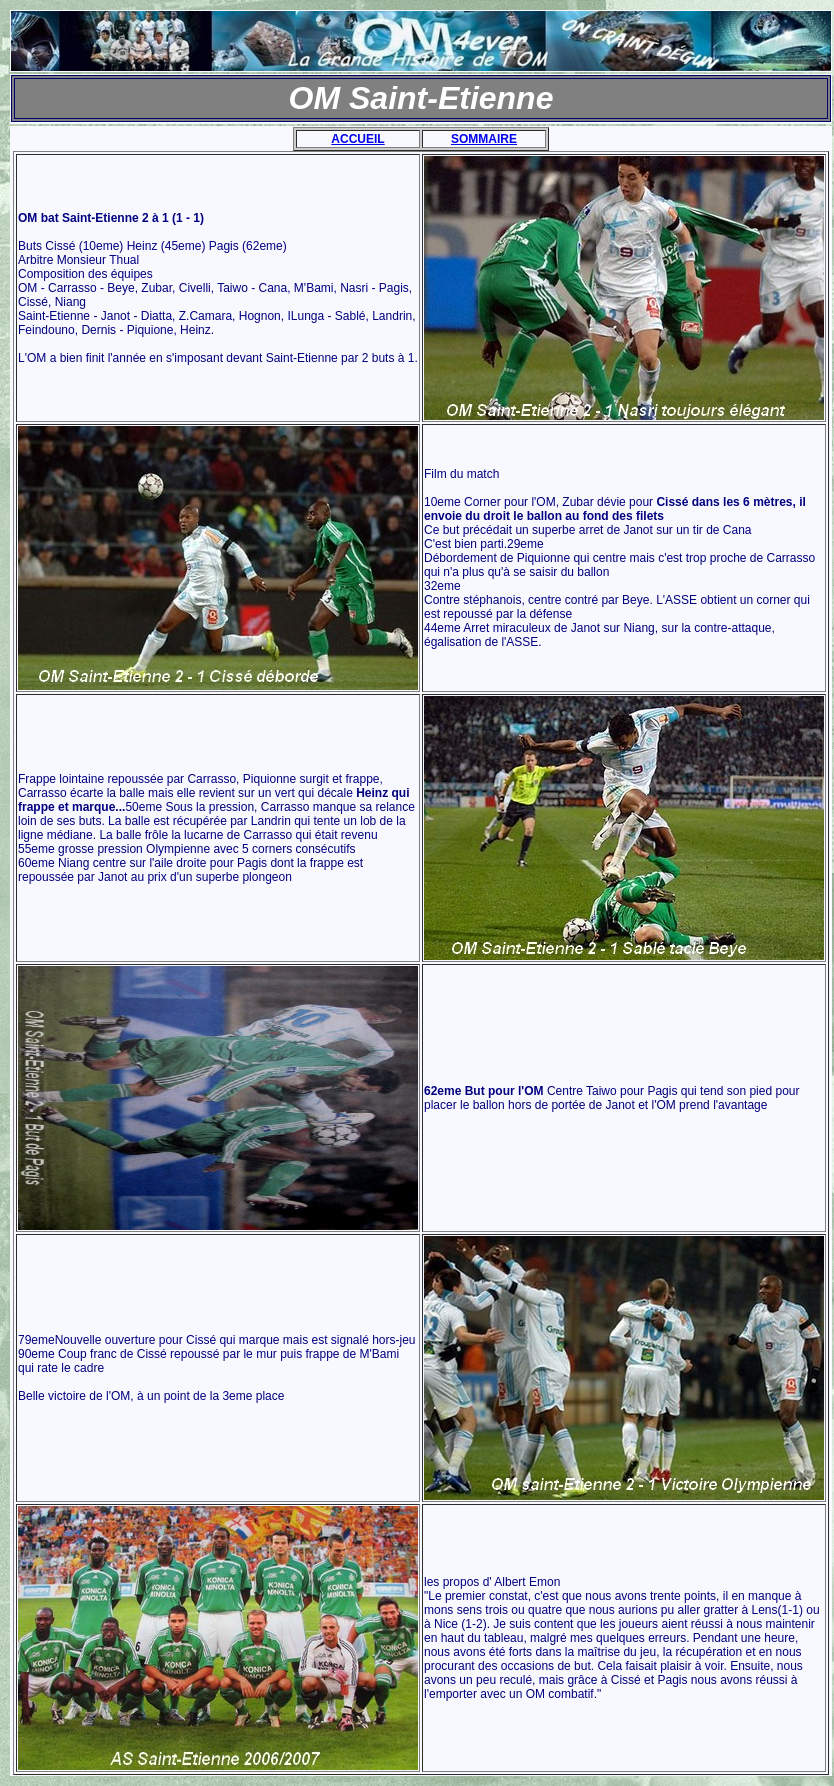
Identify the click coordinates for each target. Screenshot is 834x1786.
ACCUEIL (357, 139)
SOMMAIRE (484, 139)
